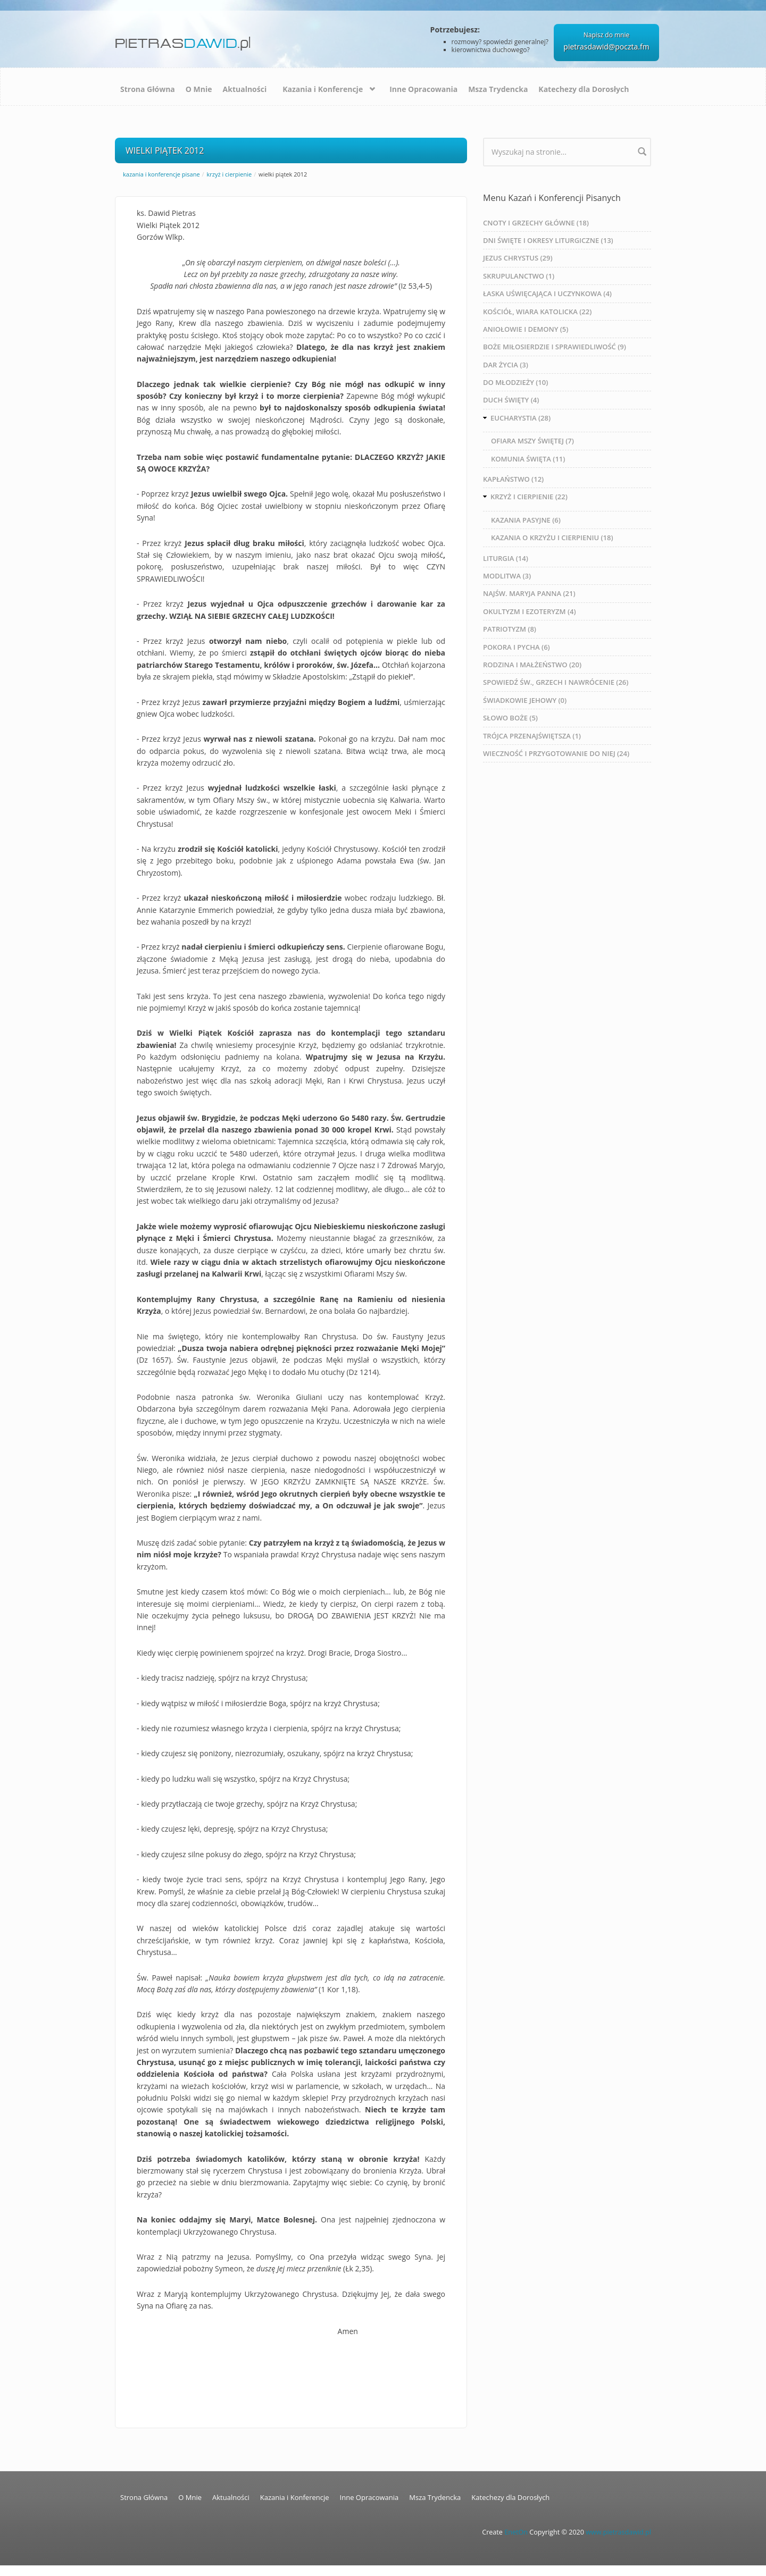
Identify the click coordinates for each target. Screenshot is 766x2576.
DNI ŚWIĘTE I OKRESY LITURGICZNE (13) (548, 240)
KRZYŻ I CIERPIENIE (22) (529, 496)
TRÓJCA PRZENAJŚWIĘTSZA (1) (532, 736)
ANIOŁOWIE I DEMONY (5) (525, 329)
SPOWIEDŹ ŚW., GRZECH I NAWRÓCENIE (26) (555, 682)
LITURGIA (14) (505, 558)
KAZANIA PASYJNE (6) (526, 520)
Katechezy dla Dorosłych (583, 89)
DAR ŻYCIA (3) (505, 365)
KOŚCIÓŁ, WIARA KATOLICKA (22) (537, 311)
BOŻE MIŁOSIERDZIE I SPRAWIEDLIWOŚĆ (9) (554, 346)
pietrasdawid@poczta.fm (606, 46)
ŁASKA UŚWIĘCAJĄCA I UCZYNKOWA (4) (547, 293)
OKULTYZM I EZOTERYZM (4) (529, 611)
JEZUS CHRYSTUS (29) (518, 258)
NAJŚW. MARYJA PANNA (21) (529, 593)
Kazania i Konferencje (322, 89)
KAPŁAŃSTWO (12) (513, 479)
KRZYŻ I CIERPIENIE (229, 174)
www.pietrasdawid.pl (618, 2532)
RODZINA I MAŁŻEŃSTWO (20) (532, 664)
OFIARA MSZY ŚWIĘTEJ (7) (532, 441)
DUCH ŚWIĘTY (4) (511, 400)
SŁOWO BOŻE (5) (510, 718)
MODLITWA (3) (507, 576)
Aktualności (245, 89)
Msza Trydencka (498, 89)
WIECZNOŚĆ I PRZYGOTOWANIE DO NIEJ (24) (556, 753)
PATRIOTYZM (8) (509, 629)
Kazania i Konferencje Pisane (161, 174)
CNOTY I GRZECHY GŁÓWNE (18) (536, 223)
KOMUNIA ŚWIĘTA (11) (528, 459)
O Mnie (199, 89)
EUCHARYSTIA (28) (520, 418)
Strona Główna (147, 89)
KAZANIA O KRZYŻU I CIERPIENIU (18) (552, 537)
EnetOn (516, 2532)
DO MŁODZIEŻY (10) (515, 382)
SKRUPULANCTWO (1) (518, 276)
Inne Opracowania (423, 89)
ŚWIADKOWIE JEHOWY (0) (525, 700)
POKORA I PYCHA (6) (516, 647)
